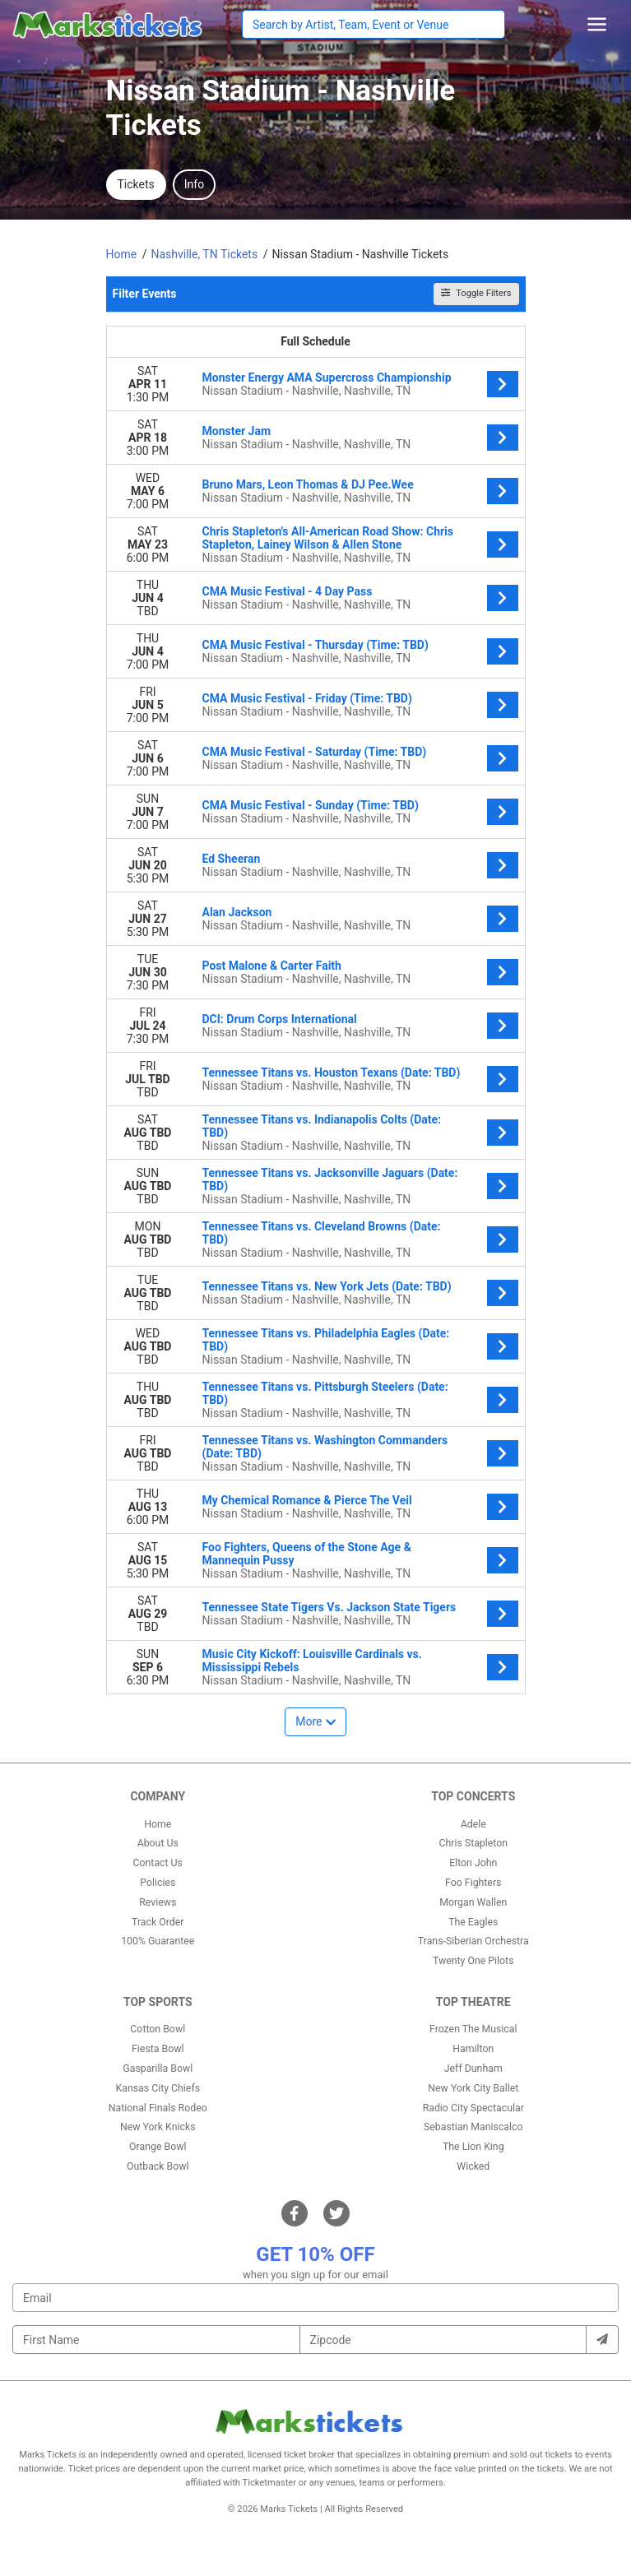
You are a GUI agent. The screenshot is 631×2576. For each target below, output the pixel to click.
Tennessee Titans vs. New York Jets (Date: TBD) (327, 1286)
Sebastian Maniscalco (473, 2127)
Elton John (473, 1863)
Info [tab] (194, 184)
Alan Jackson (237, 912)
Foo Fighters (473, 1882)
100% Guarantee (157, 1941)
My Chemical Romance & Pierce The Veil (307, 1500)
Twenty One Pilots (473, 1961)
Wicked (473, 2166)
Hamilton (473, 2049)
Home (157, 1824)
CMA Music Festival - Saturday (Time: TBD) (314, 751)
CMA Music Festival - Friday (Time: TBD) (307, 698)
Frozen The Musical (473, 2029)
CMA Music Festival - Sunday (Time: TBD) (310, 805)
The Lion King (473, 2146)
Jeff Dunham (473, 2068)
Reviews (157, 1902)
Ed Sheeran (231, 858)
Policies (157, 1882)
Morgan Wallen (473, 1902)
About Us (158, 1843)
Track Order (157, 1922)
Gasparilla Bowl (158, 2068)
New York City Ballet (473, 2088)
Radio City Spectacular (473, 2108)
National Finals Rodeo (158, 2108)
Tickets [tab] (136, 184)
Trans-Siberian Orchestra (473, 1941)
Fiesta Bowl (157, 2049)
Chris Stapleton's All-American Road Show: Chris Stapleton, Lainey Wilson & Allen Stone (328, 538)
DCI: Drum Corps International (279, 1019)
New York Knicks (158, 2127)
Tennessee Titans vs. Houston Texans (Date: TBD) (331, 1072)
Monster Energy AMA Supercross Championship (327, 377)
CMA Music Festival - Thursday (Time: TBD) (315, 644)
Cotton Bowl (157, 2029)
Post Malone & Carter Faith (271, 965)
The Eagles (473, 1922)
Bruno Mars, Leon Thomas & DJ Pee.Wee (308, 484)
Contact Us (158, 1863)
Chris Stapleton (473, 1843)
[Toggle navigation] (597, 24)
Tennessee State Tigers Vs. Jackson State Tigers (329, 1607)
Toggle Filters (476, 293)
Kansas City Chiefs (157, 2088)
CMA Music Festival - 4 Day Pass (287, 591)
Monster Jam (236, 431)
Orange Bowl (157, 2146)
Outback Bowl (158, 2166)
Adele (473, 1824)
